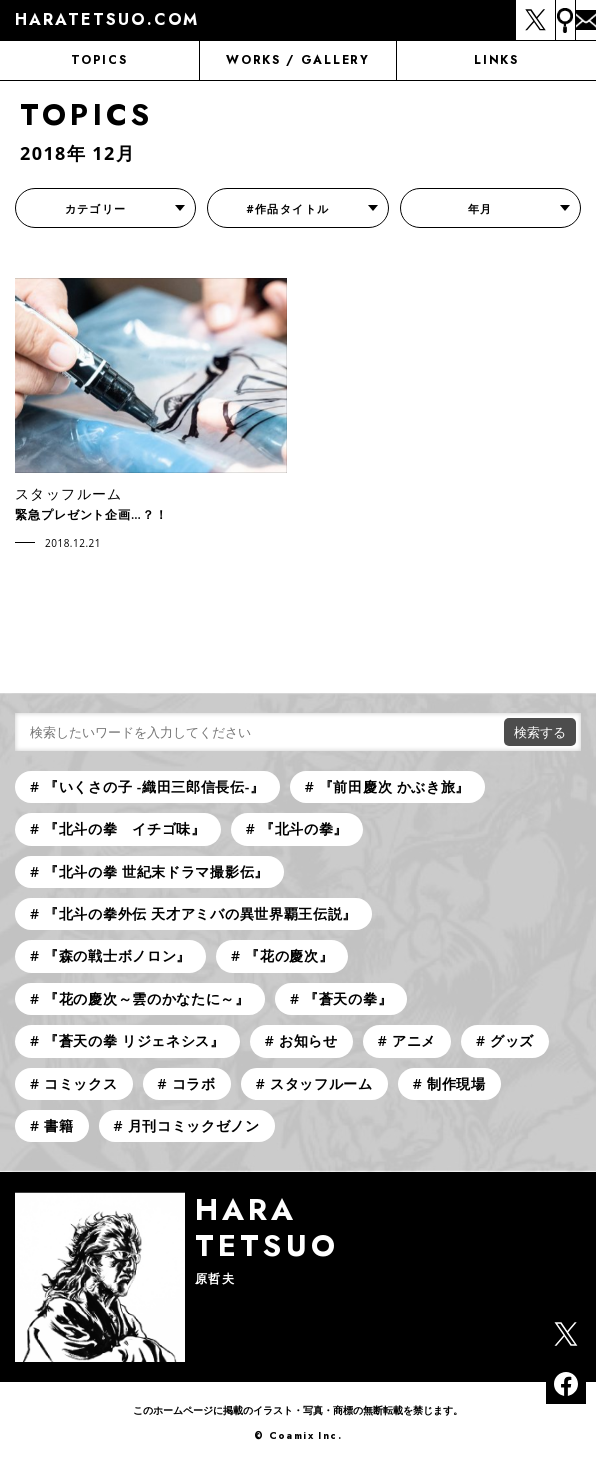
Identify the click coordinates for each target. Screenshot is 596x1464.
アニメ (414, 1040)
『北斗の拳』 (304, 828)
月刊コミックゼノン (194, 1125)
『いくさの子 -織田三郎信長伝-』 (154, 786)
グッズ (512, 1040)
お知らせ (308, 1040)
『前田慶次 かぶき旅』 (394, 786)
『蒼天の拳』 (348, 998)
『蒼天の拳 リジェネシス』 (134, 1040)
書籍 (58, 1125)
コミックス (81, 1083)
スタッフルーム (321, 1083)
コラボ (194, 1083)
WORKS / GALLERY (297, 60)
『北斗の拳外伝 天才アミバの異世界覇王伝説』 (200, 913)
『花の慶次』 (289, 955)
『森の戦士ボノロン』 (117, 955)
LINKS (496, 60)
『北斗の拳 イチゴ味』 (125, 828)
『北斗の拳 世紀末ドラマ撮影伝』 (156, 871)
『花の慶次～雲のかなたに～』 (147, 998)
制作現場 (456, 1083)
